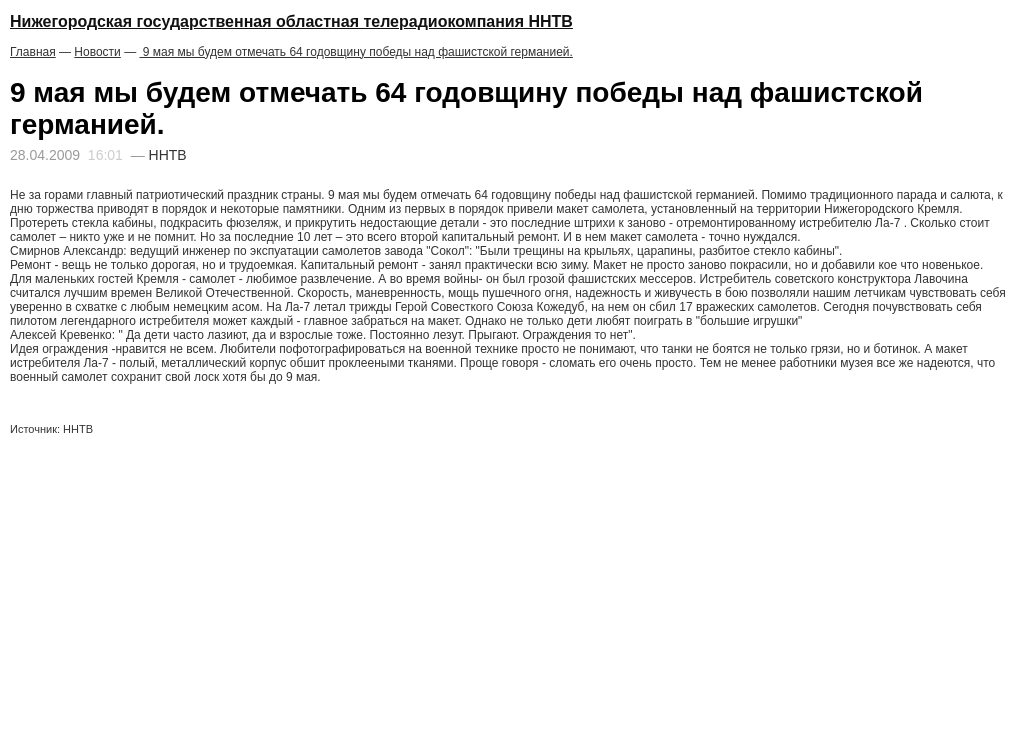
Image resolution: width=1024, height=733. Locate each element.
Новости (97, 52)
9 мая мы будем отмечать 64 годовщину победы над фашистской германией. (355, 52)
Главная (33, 52)
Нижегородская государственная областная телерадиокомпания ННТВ (291, 21)
